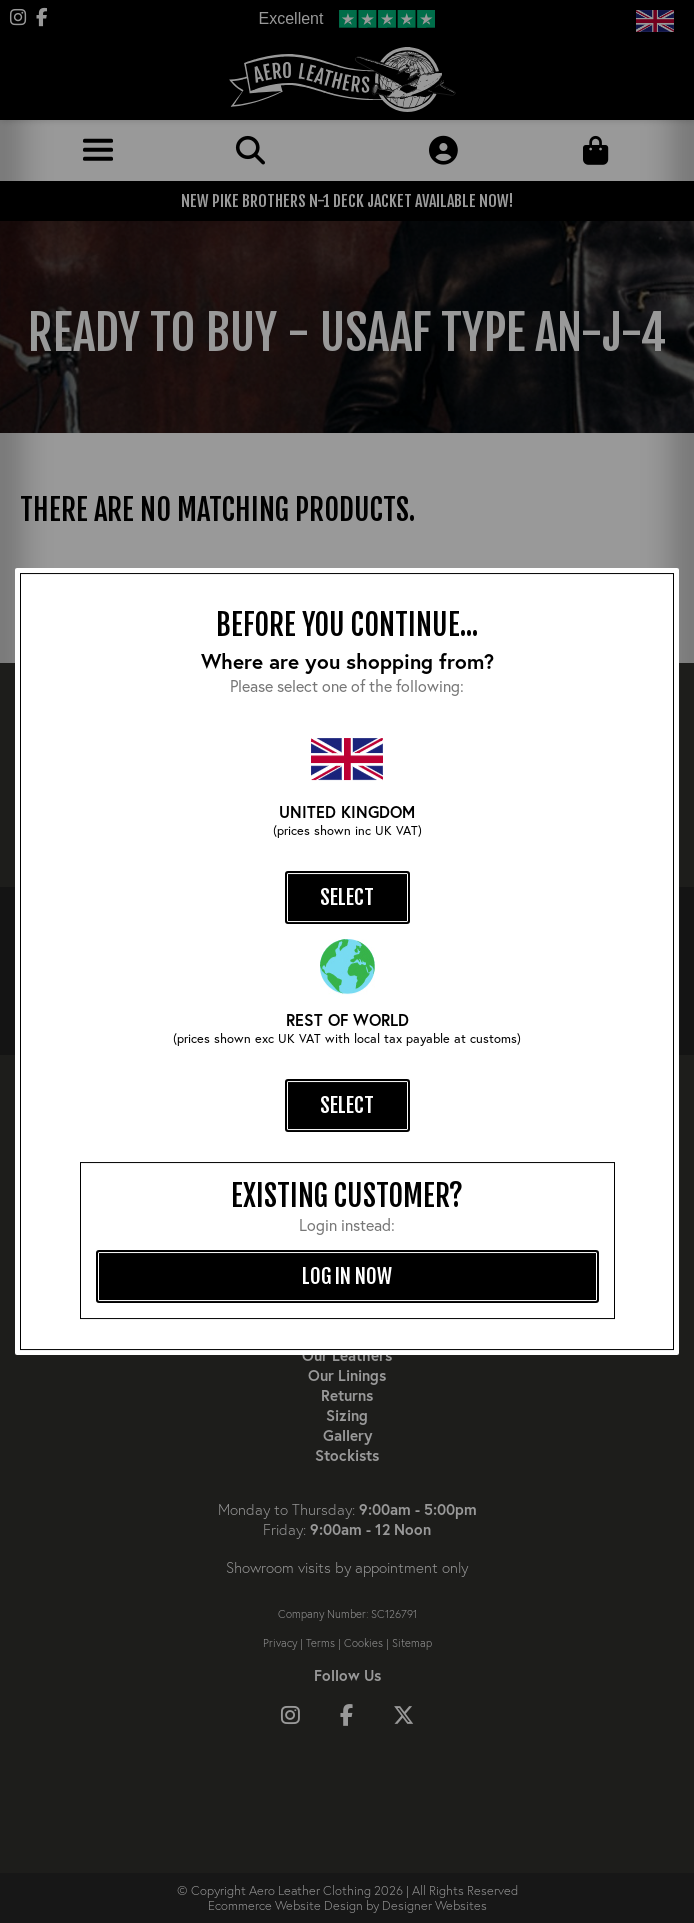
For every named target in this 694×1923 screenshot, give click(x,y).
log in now (347, 1276)
